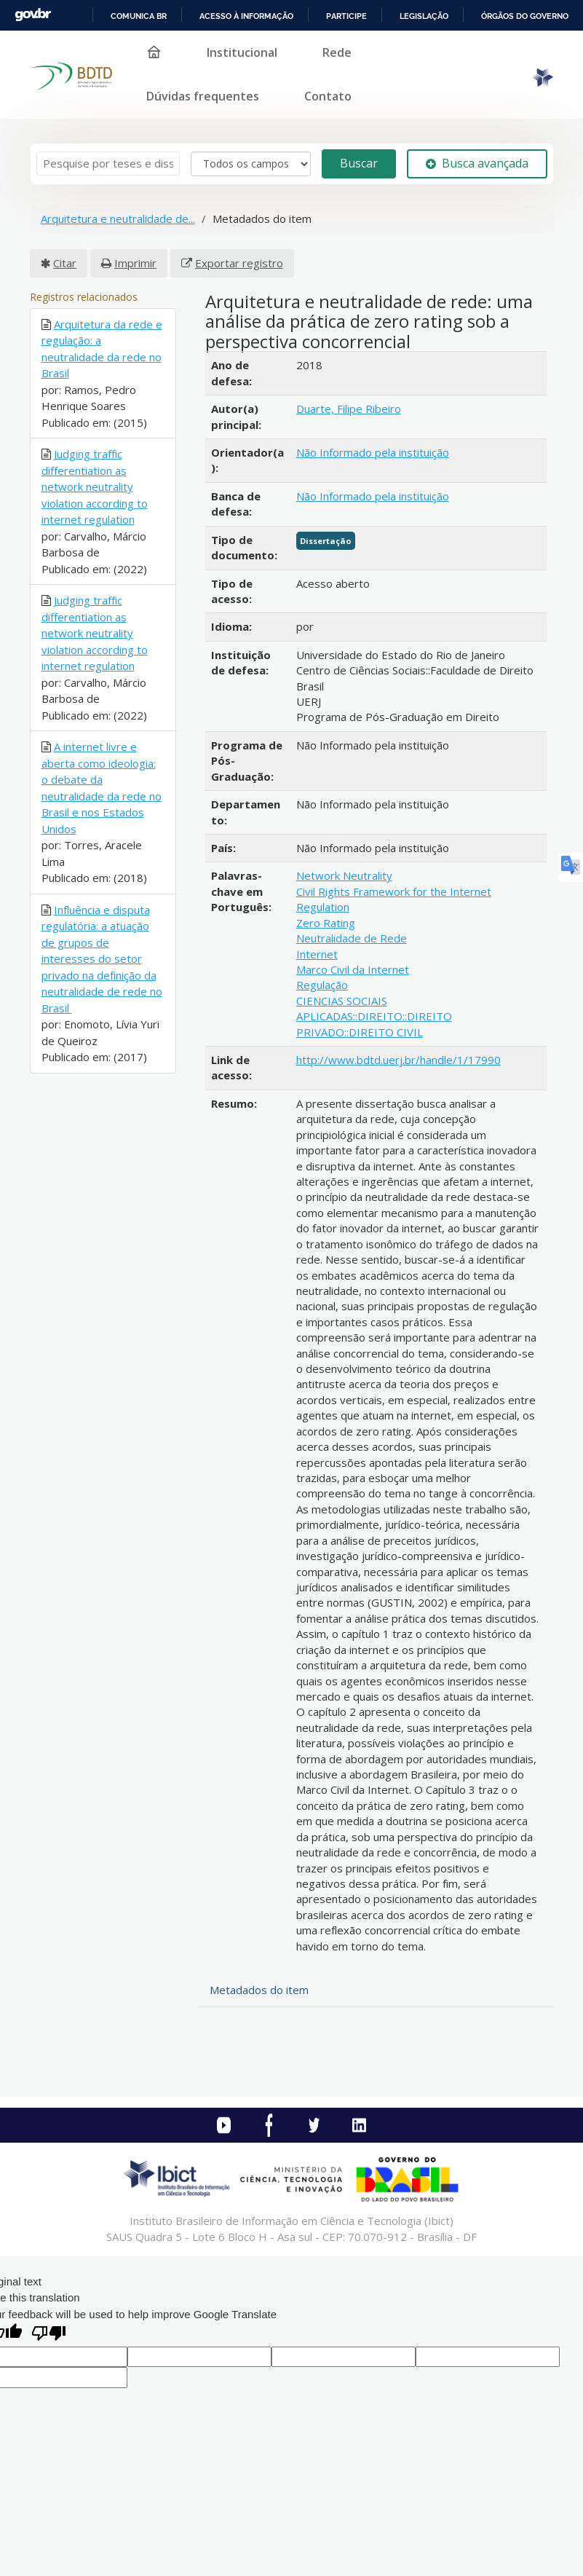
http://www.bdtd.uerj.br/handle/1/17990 (398, 1059)
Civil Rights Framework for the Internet (393, 891)
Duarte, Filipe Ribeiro (348, 408)
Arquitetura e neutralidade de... (118, 218)
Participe (346, 16)
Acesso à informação (246, 16)
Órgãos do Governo (524, 16)
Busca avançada (477, 163)
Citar (64, 263)
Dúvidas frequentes (202, 96)
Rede (337, 52)
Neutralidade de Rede (351, 938)
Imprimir (135, 263)
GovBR (33, 15)
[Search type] (251, 163)
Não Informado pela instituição (372, 452)
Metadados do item (259, 1989)
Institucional (242, 52)
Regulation (322, 906)
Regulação (322, 984)
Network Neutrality (344, 875)
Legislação (424, 16)
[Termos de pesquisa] (108, 163)
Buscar (359, 163)
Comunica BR (139, 16)
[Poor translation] (49, 2335)
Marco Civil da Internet (352, 969)
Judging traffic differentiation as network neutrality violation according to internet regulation (94, 486)
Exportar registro (239, 263)
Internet (317, 954)
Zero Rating (325, 922)
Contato (328, 96)
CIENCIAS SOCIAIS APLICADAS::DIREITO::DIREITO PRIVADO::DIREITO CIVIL (374, 1016)
